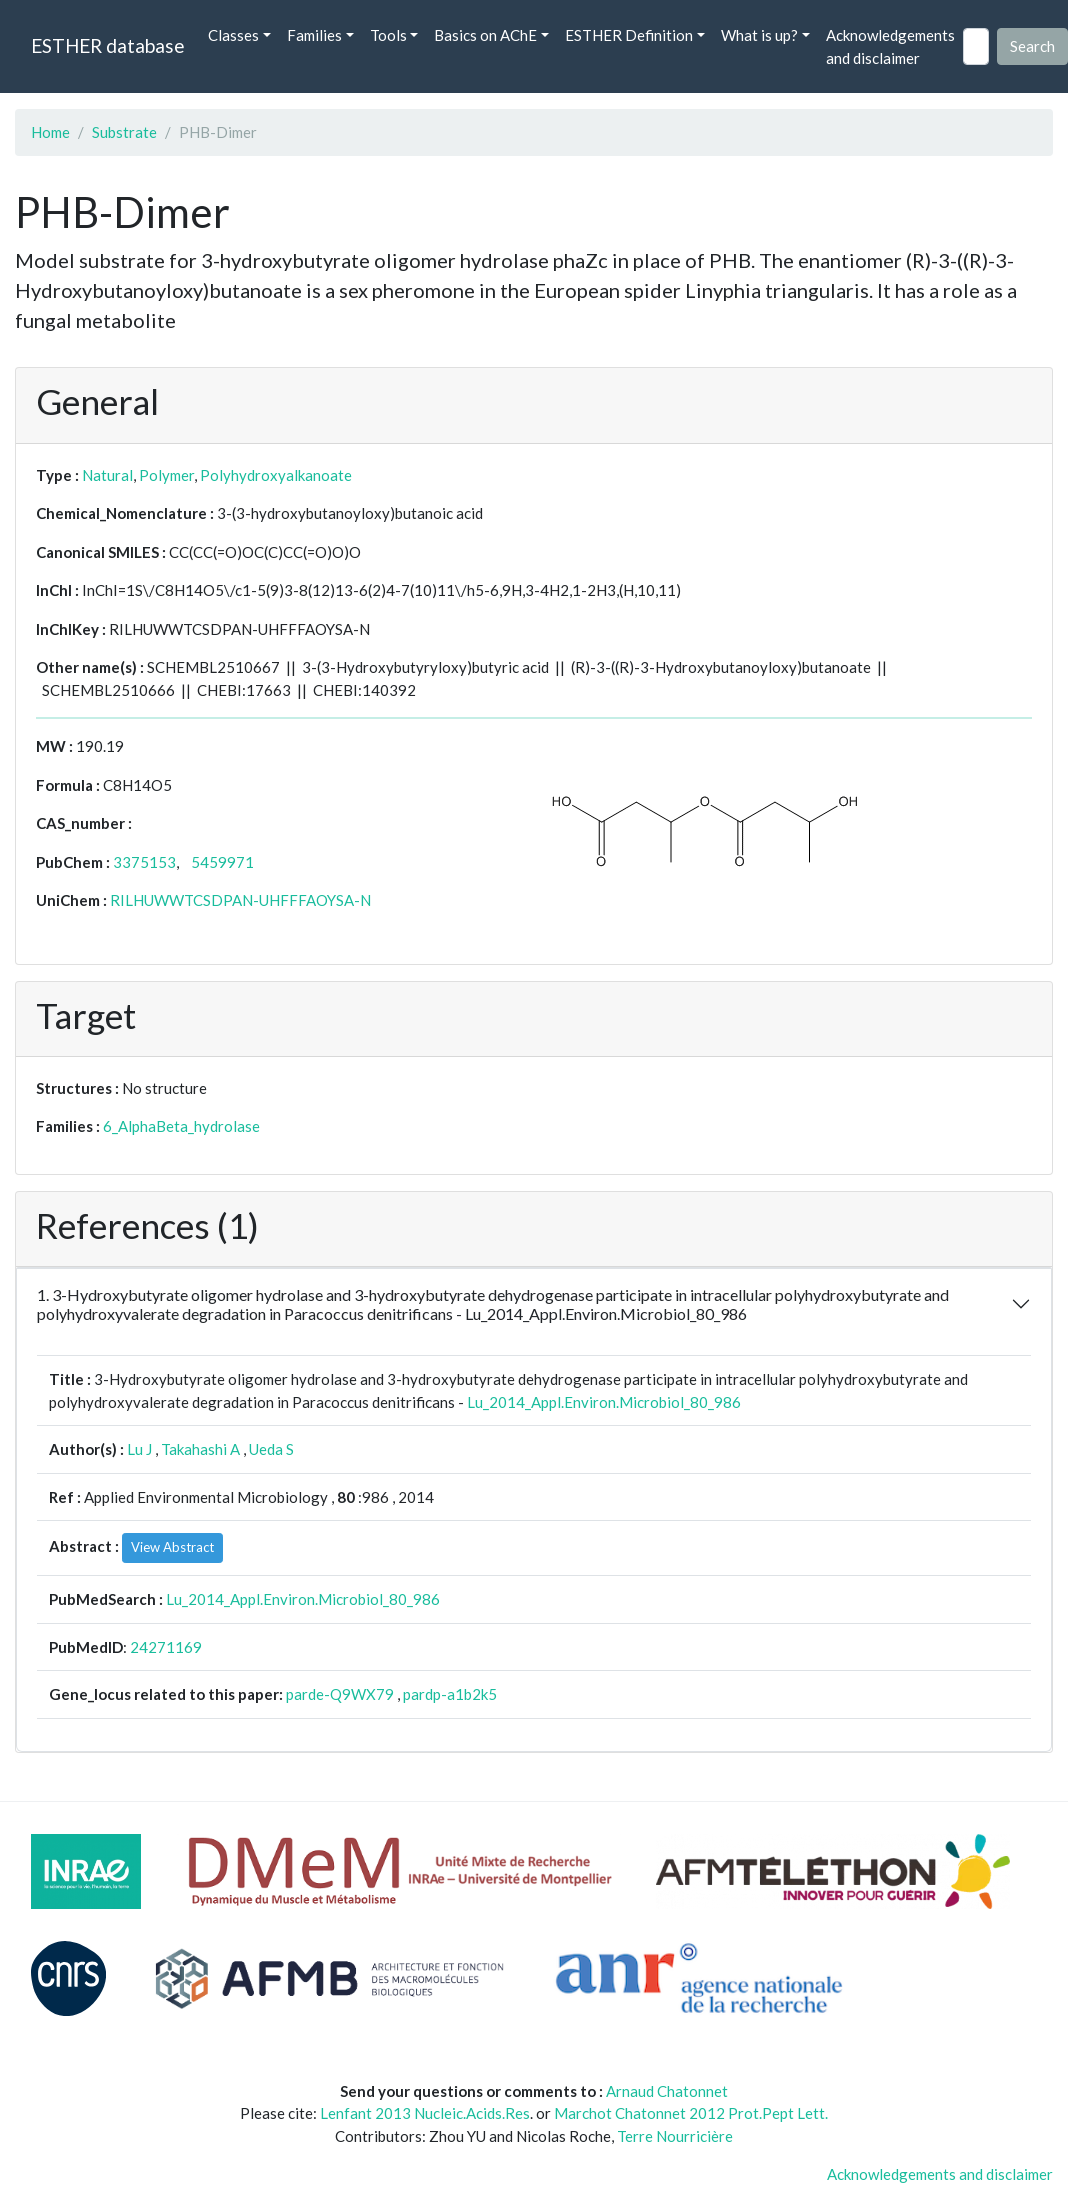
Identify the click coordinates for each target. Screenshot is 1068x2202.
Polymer (166, 475)
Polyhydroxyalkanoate (276, 475)
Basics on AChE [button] (485, 35)
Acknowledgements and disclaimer (890, 46)
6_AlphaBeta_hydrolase (181, 1126)
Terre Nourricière (675, 2136)
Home (50, 132)
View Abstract (172, 1547)
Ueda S (271, 1449)
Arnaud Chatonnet (667, 2091)
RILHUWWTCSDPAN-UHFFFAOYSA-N (240, 900)
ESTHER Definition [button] (629, 35)
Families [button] (314, 35)
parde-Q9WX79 (340, 1694)
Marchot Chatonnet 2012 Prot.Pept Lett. (691, 2113)
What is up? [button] (759, 35)
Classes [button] (233, 35)
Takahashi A (200, 1449)
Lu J (139, 1449)
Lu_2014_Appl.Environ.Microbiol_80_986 (604, 1402)
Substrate (124, 132)
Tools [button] (388, 35)
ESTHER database (107, 45)
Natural (107, 475)
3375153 (144, 862)
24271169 (166, 1647)
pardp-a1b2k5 (450, 1694)
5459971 (222, 862)
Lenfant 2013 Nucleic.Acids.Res (425, 2113)
